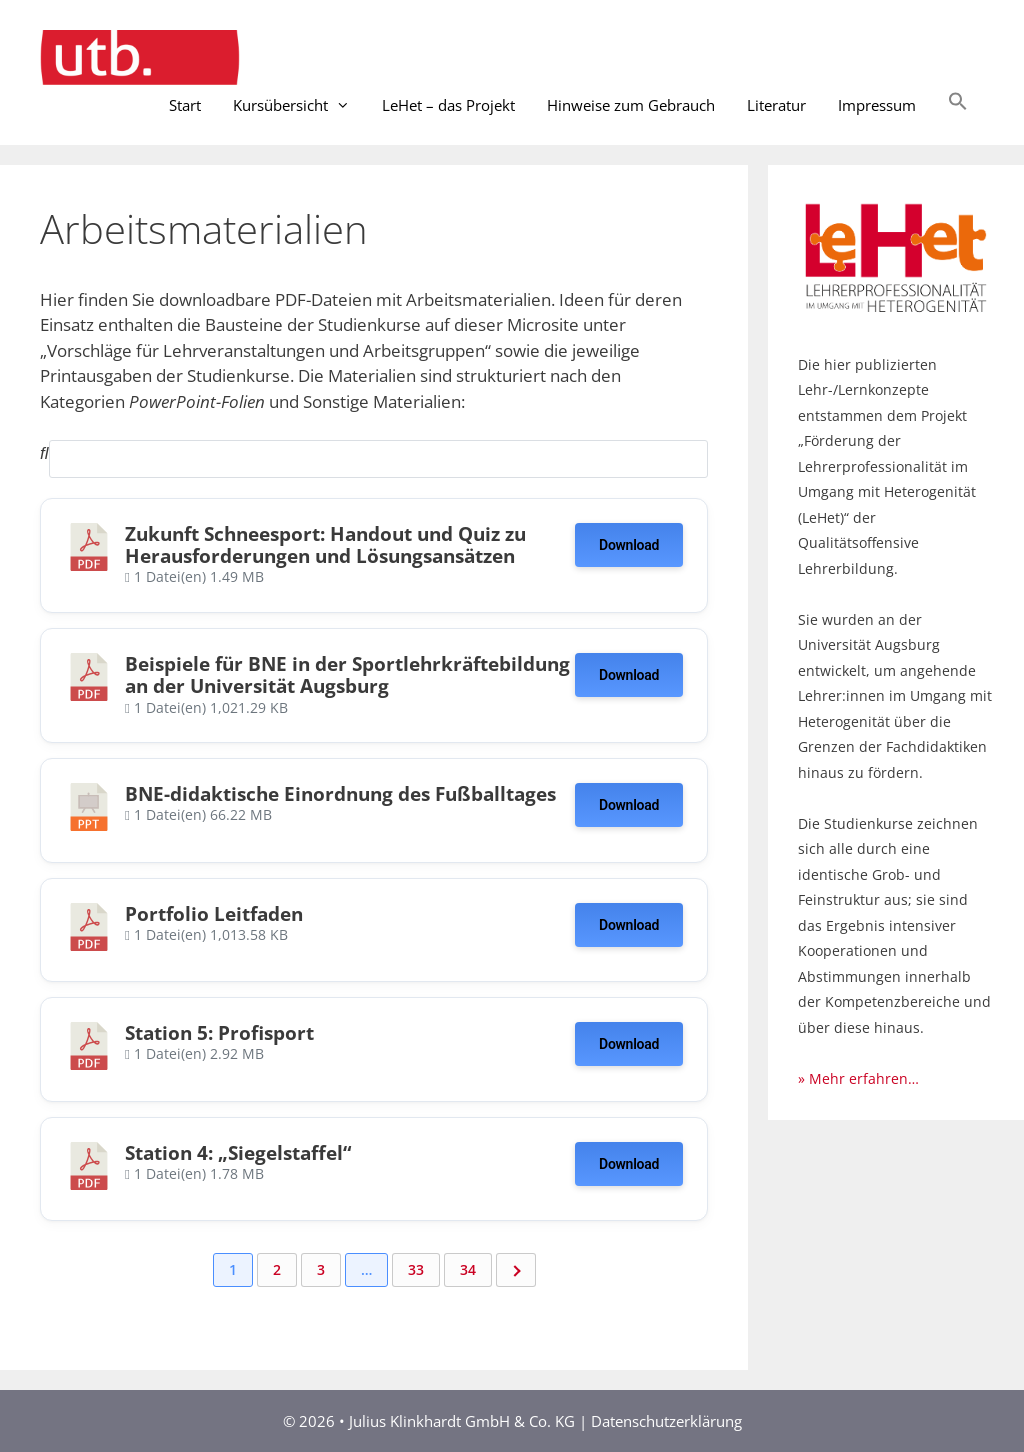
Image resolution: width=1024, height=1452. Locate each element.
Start (185, 105)
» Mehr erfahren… (858, 1078)
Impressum (877, 105)
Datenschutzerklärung (666, 1421)
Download (629, 545)
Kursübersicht (299, 105)
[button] (958, 105)
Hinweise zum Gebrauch (631, 105)
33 (416, 1269)
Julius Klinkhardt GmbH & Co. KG (464, 1421)
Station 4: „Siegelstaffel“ (238, 1152)
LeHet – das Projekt (448, 105)
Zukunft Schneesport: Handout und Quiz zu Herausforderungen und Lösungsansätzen (325, 544)
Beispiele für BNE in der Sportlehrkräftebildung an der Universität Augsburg (347, 674)
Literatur (776, 105)
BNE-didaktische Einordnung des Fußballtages (340, 793)
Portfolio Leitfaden (214, 913)
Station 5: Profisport (219, 1032)
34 (468, 1269)
